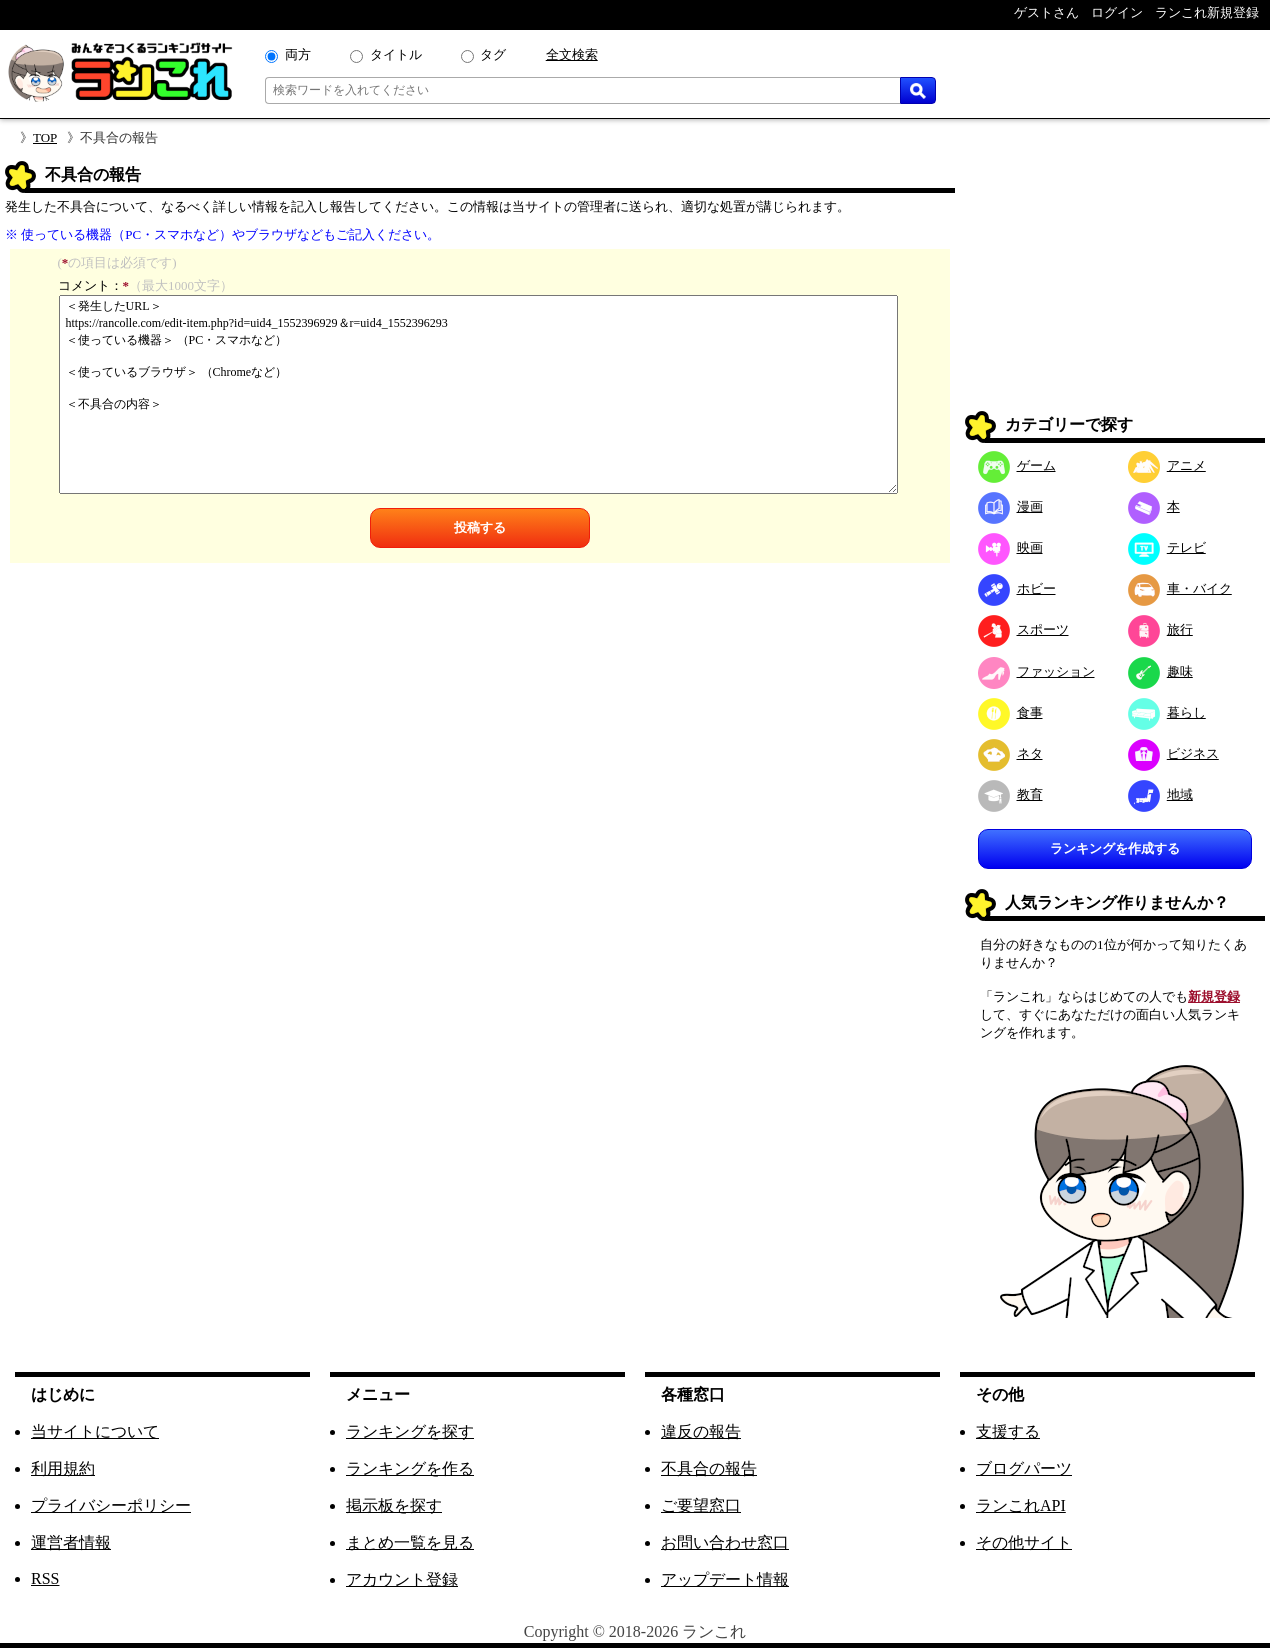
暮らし (1167, 712)
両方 (298, 54)
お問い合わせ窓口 (725, 1542)
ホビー (1017, 588)
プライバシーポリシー (111, 1505)
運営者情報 (71, 1542)
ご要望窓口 (701, 1505)
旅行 (1160, 629)
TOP (45, 137)
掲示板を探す (394, 1505)
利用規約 (63, 1468)
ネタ (1010, 753)
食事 (1010, 712)
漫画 (1010, 506)
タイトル (396, 54)
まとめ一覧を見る (410, 1542)
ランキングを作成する (1115, 848)
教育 (1010, 794)
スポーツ (1023, 629)
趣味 (1160, 671)
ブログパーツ (1024, 1468)
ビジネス (1173, 753)
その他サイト (1024, 1542)
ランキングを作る (410, 1468)
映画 (1010, 547)
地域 (1160, 794)
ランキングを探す (410, 1431)
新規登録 (1214, 996)
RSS (45, 1578)
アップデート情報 (725, 1579)
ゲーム (1017, 465)
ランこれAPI (1021, 1505)
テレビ (1167, 547)
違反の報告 (701, 1431)
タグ (493, 54)
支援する (1008, 1431)
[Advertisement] (1115, 286)
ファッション (1036, 671)
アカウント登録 (402, 1579)
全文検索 (572, 54)
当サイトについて (95, 1431)
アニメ (1167, 465)
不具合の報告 (709, 1468)
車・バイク (1180, 588)
